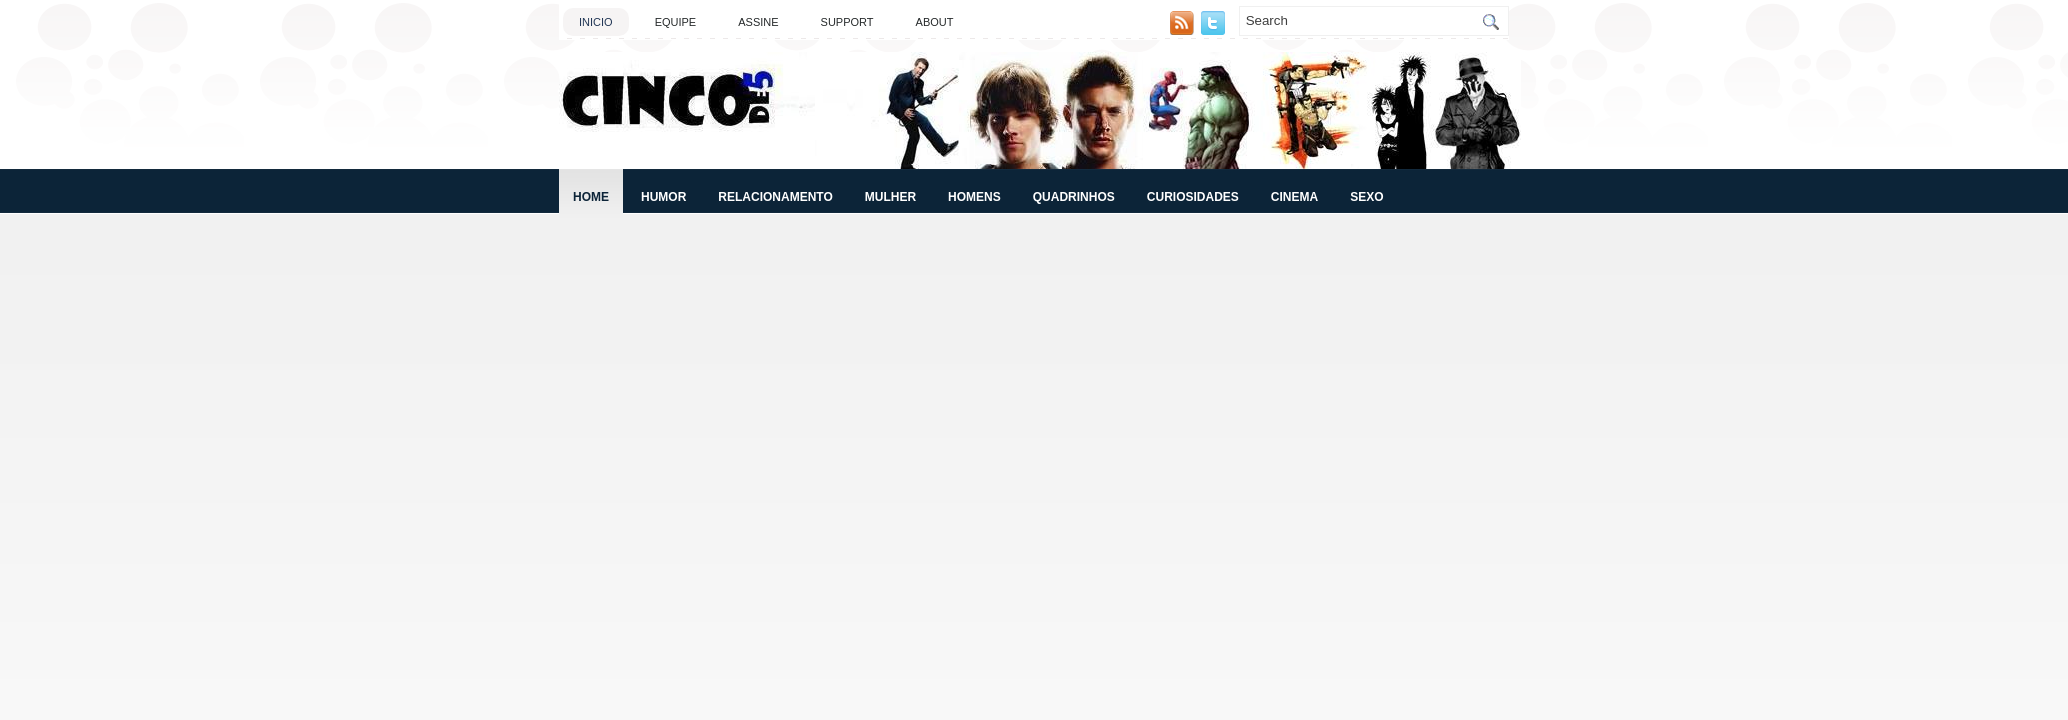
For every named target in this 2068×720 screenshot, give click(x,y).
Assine (758, 22)
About (935, 22)
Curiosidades (1193, 197)
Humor (663, 197)
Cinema (1294, 197)
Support (847, 22)
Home (591, 197)
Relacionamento (775, 197)
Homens (974, 197)
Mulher (890, 197)
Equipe (676, 22)
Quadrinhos (1074, 197)
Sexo (1366, 197)
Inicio (596, 22)
